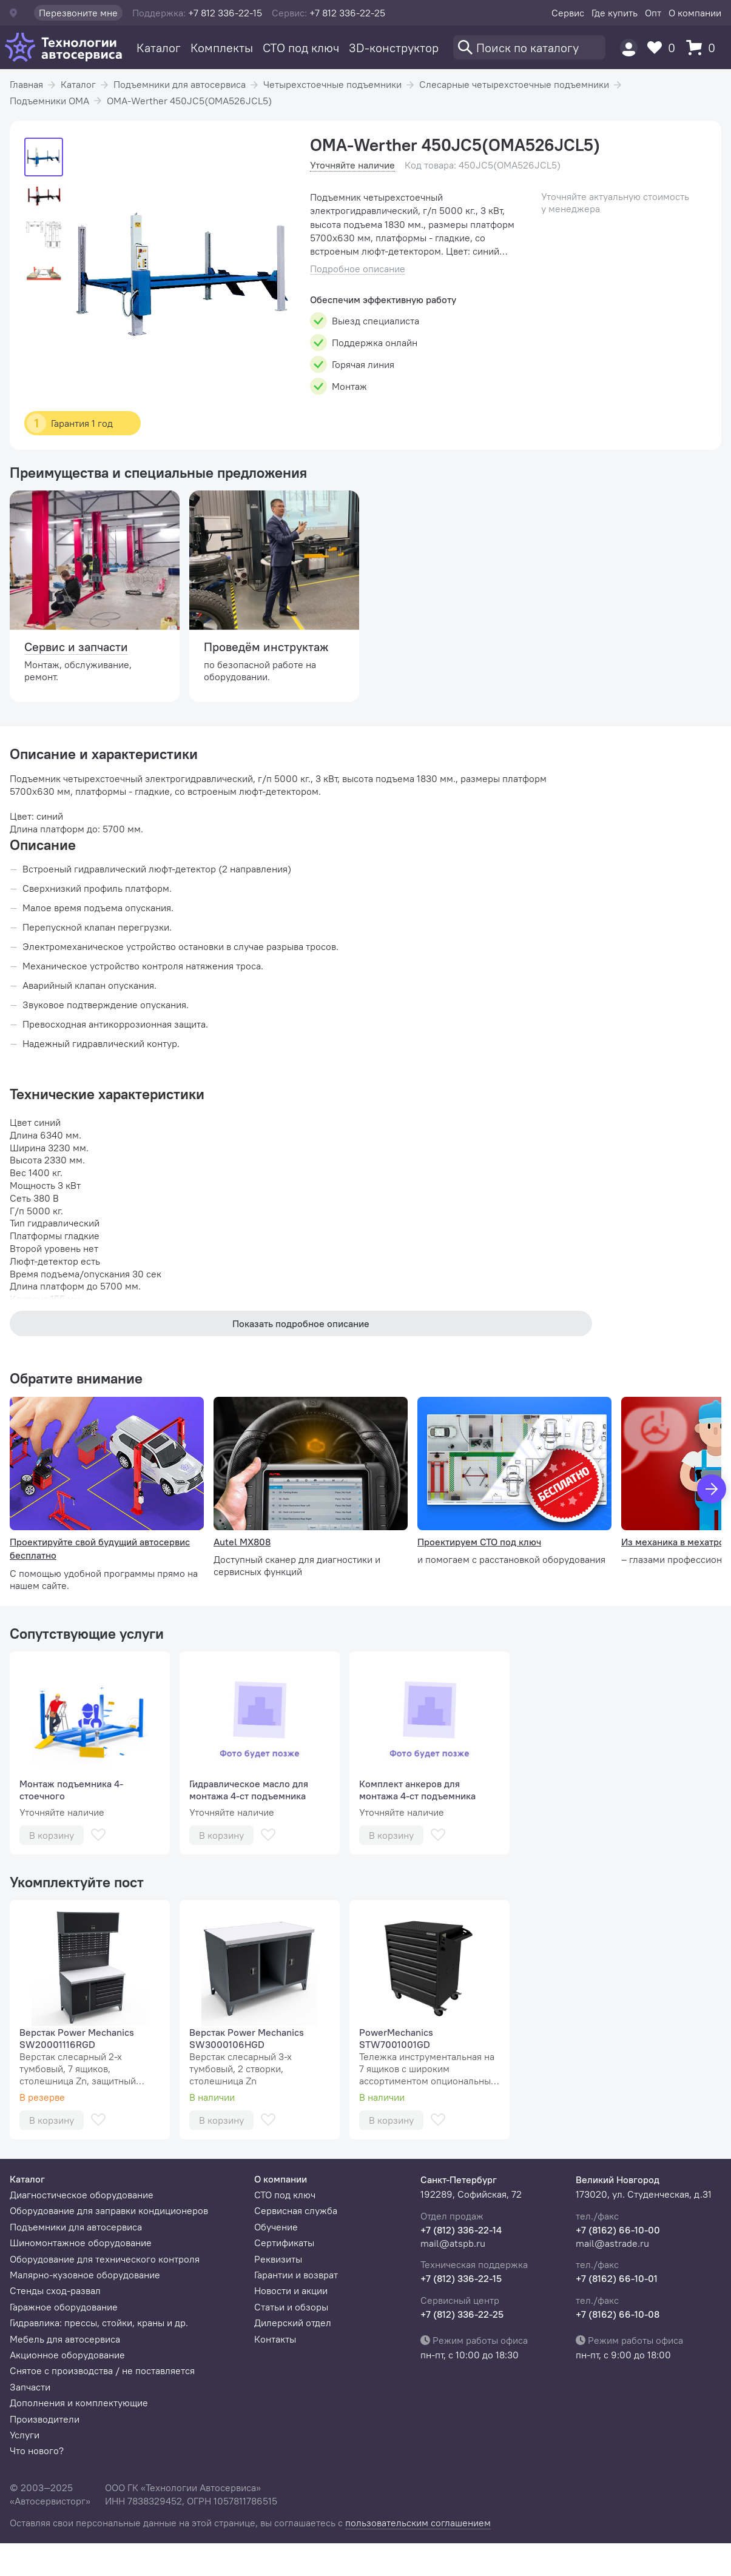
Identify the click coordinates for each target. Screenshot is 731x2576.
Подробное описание (357, 269)
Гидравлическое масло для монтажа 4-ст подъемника (248, 1790)
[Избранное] (664, 47)
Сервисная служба (295, 2210)
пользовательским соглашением (418, 2523)
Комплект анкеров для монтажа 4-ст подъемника (417, 1790)
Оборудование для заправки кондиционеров (109, 2210)
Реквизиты (278, 2259)
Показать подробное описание (300, 1323)
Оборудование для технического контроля (105, 2259)
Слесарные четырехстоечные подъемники (514, 84)
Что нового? (37, 2450)
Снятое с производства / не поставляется (102, 2370)
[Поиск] (529, 47)
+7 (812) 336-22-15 (461, 2278)
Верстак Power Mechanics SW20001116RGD (76, 2038)
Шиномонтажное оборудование (81, 2242)
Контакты (275, 2339)
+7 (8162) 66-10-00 (618, 2229)
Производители (44, 2419)
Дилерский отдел (292, 2323)
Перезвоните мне (78, 13)
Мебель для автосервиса (65, 2339)
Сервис (567, 13)
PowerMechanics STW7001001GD (396, 2038)
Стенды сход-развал (55, 2290)
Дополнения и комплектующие (79, 2403)
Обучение (276, 2227)
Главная (26, 84)
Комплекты (221, 47)
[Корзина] (703, 47)
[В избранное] (98, 1834)
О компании (695, 13)
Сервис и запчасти (76, 646)
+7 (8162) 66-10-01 (617, 2278)
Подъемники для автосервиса (179, 84)
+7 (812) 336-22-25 (462, 2314)
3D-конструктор (394, 47)
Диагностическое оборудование (81, 2195)
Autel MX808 (242, 1542)
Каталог (158, 47)
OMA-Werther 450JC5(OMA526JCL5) (189, 100)
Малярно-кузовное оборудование (85, 2275)
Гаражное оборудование (64, 2307)
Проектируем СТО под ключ (479, 1542)
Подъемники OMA (49, 100)
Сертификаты (284, 2242)
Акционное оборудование (67, 2355)
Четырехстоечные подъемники (332, 84)
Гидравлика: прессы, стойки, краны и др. (99, 2323)
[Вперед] (711, 1489)
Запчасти (30, 2387)
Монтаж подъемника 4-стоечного (71, 1790)
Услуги (24, 2435)
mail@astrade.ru (612, 2243)
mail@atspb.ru (452, 2243)
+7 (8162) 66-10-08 (617, 2314)
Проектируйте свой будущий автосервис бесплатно (100, 1548)
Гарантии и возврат (296, 2275)
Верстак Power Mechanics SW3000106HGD (246, 2038)
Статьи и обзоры (291, 2307)
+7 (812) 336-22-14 (461, 2229)
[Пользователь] (629, 47)
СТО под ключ (301, 47)
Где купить (614, 13)
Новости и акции (291, 2290)
